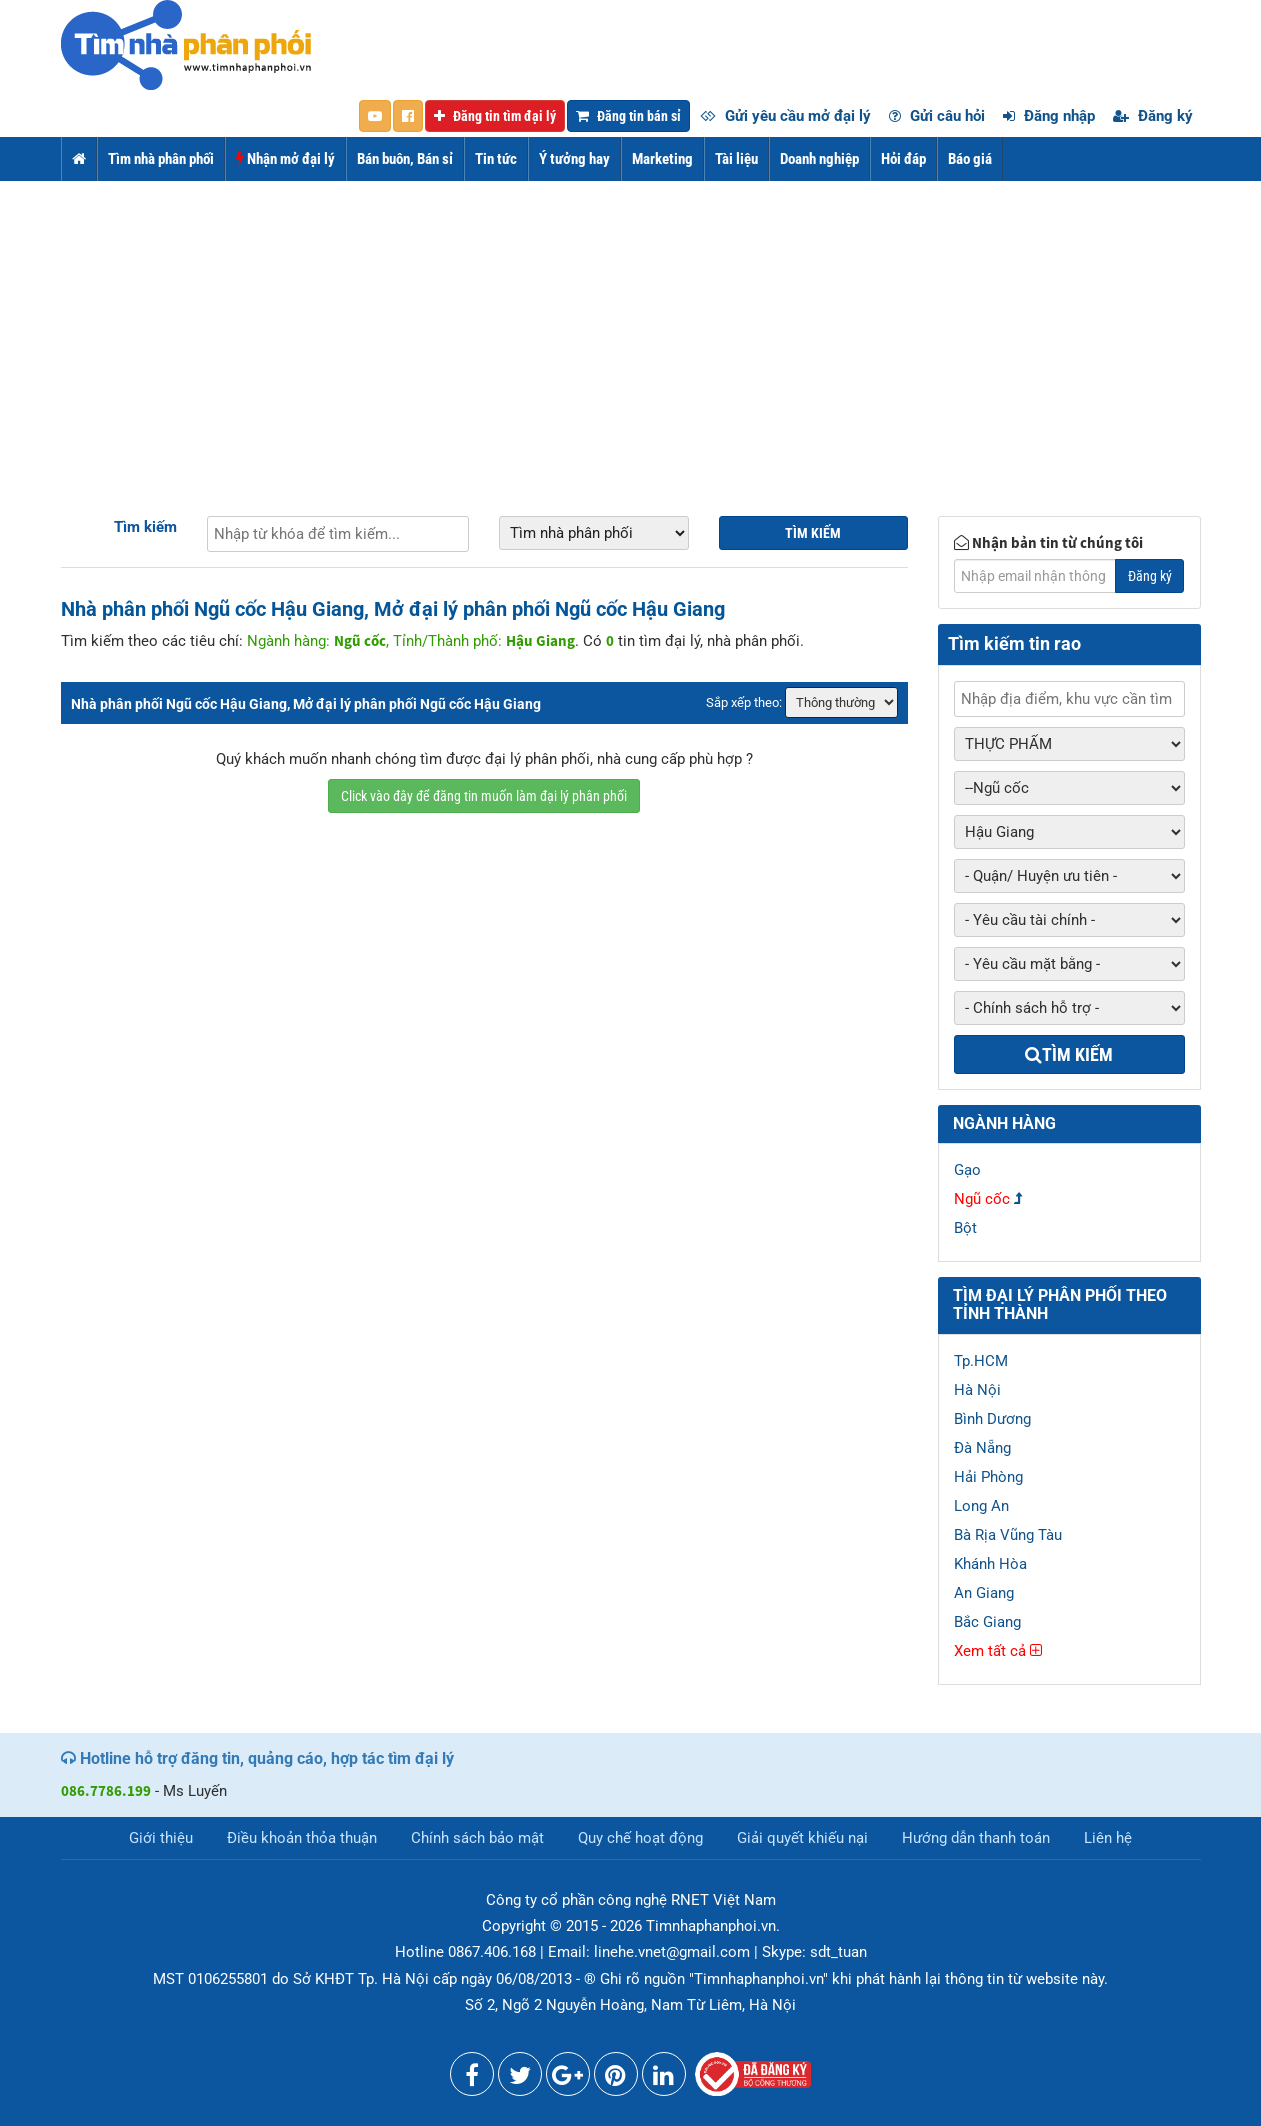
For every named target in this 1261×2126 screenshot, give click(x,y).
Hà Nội (977, 1390)
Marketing (662, 159)
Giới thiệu (161, 1838)
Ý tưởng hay (574, 159)
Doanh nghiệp (819, 159)
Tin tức (496, 159)
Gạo (967, 1170)
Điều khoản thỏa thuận (302, 1838)
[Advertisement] (631, 331)
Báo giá (970, 159)
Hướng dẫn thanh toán (976, 1838)
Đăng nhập (1049, 116)
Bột (965, 1228)
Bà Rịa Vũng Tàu (1008, 1535)
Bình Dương (992, 1419)
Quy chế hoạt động (640, 1838)
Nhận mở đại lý (285, 159)
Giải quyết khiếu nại (802, 1838)
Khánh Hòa (990, 1564)
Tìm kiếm (145, 527)
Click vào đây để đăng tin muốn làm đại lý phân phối (484, 796)
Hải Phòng (988, 1477)
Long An (981, 1506)
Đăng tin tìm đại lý (495, 116)
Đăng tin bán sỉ (628, 116)
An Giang (984, 1593)
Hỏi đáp (903, 159)
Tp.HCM (981, 1361)
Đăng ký (1153, 116)
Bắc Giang (987, 1622)
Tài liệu (736, 159)
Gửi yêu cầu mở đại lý (785, 116)
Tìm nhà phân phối (161, 159)
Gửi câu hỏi (937, 116)
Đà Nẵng (982, 1448)
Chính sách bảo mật (477, 1838)
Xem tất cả (998, 1651)
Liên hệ (1108, 1838)
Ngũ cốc (982, 1199)
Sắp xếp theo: (744, 702)
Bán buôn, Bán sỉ (405, 159)
